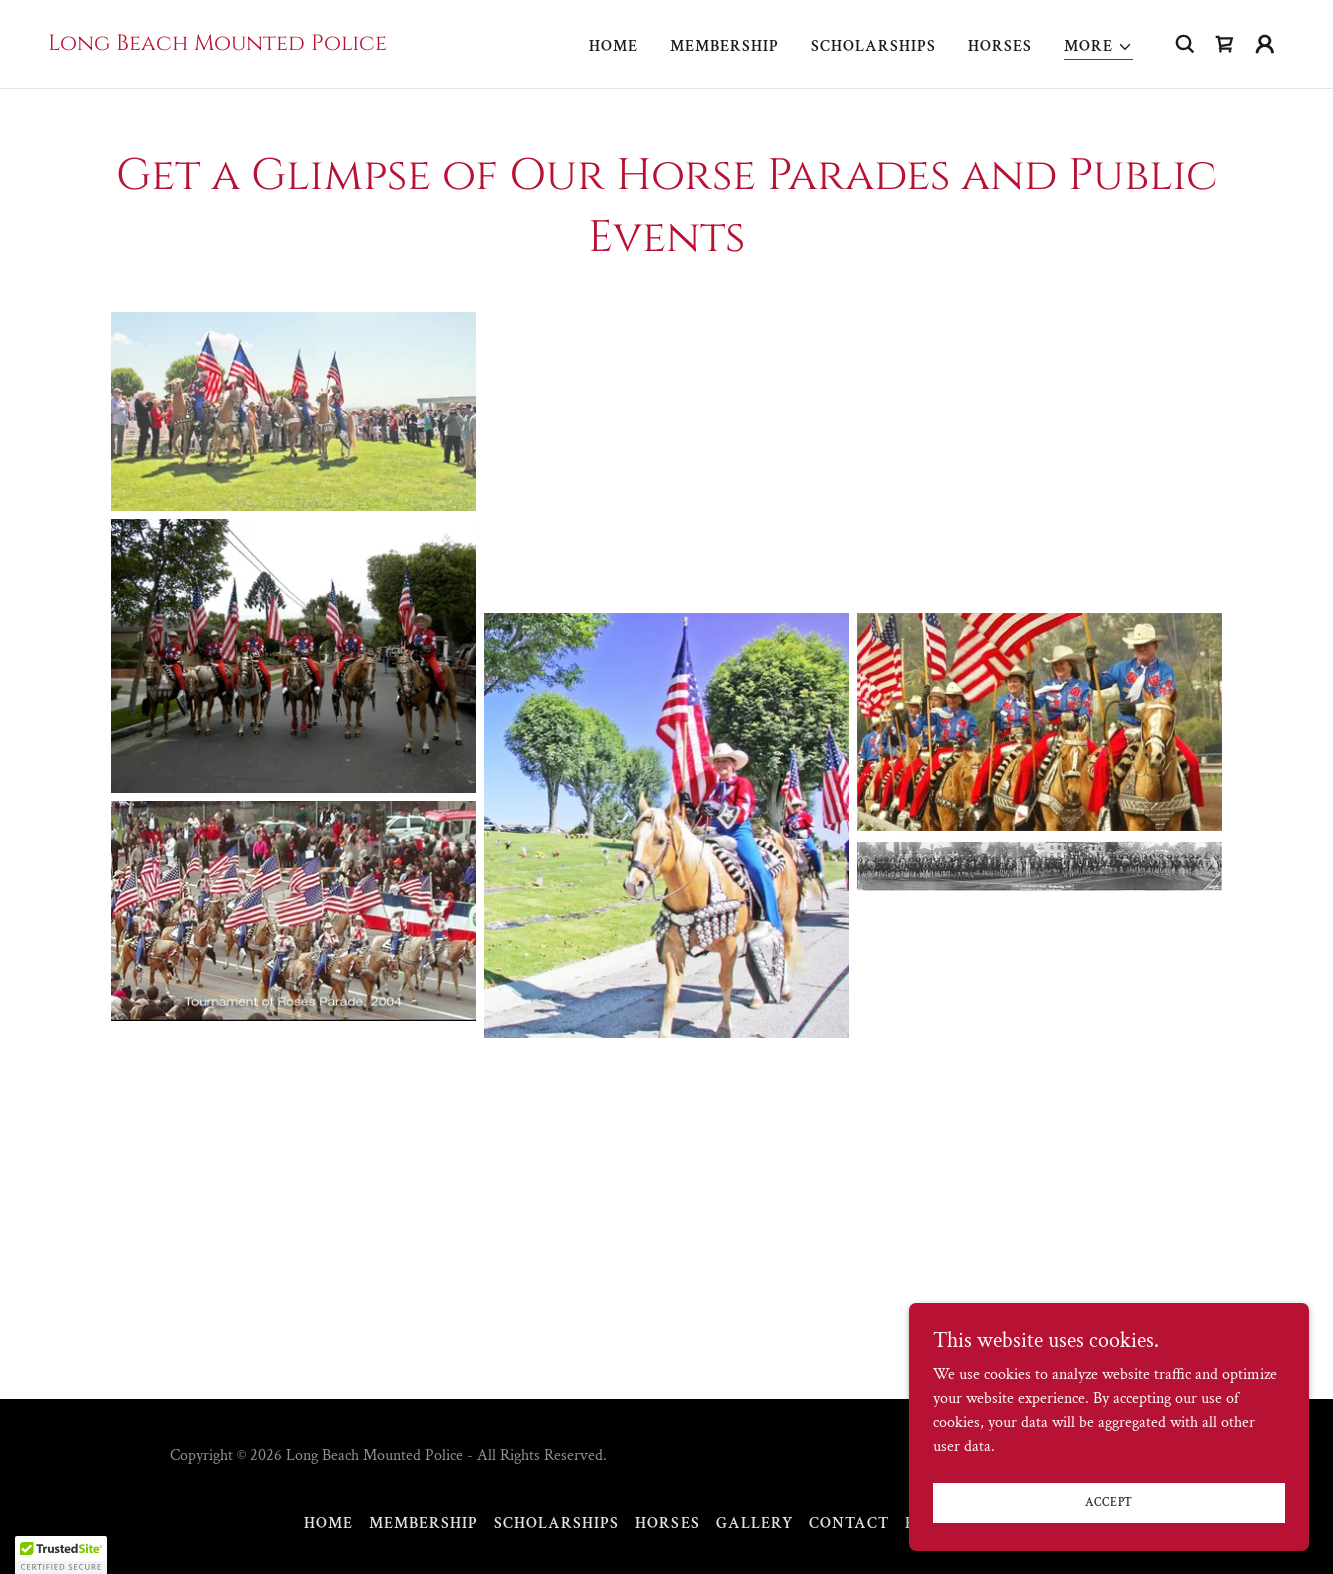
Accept (1109, 1502)
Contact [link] (849, 1523)
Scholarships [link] (873, 46)
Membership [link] (724, 46)
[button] (1098, 47)
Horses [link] (1000, 46)
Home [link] (613, 46)
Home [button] (328, 1523)
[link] (217, 45)
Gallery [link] (754, 1523)
